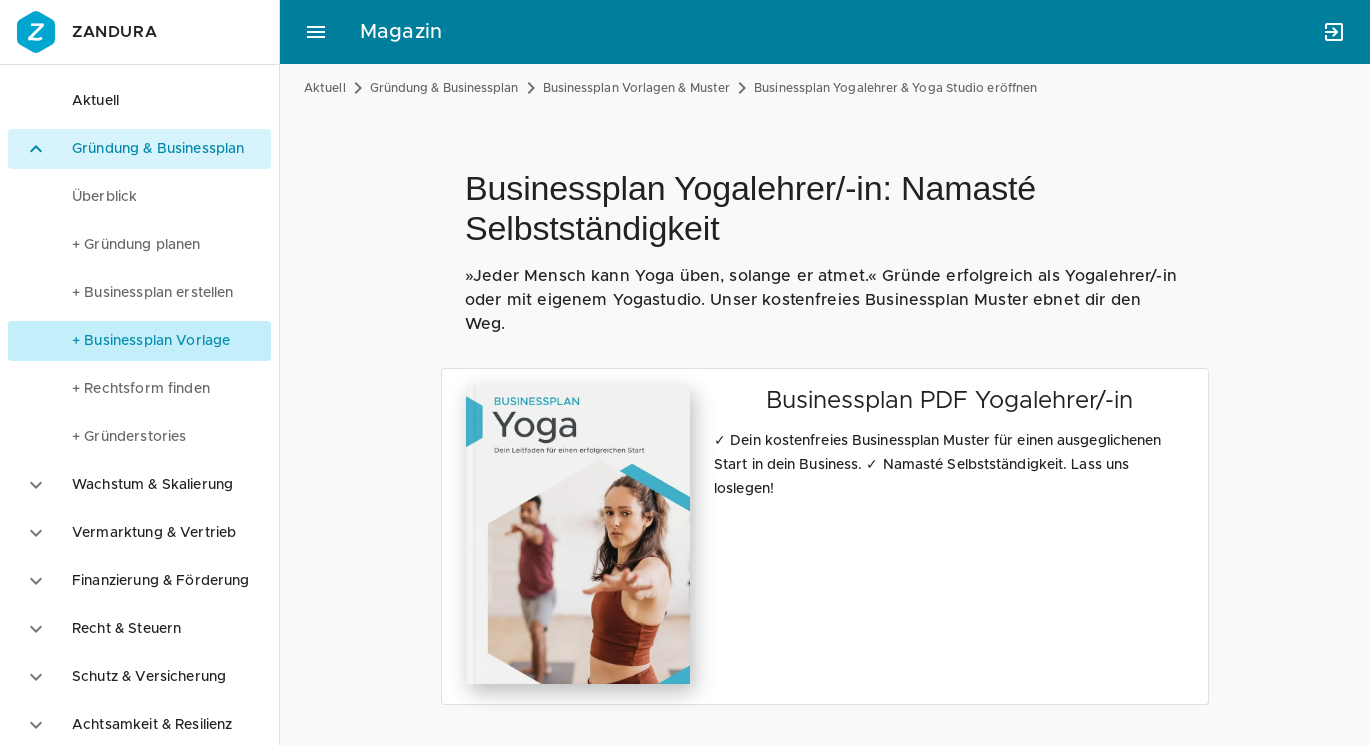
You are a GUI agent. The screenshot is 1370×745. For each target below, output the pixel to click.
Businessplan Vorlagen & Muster (637, 88)
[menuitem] (139, 197)
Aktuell (325, 88)
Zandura (84, 32)
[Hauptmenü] (316, 32)
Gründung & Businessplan (444, 88)
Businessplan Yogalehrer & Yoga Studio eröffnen (895, 88)
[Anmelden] (1334, 32)
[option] (139, 101)
